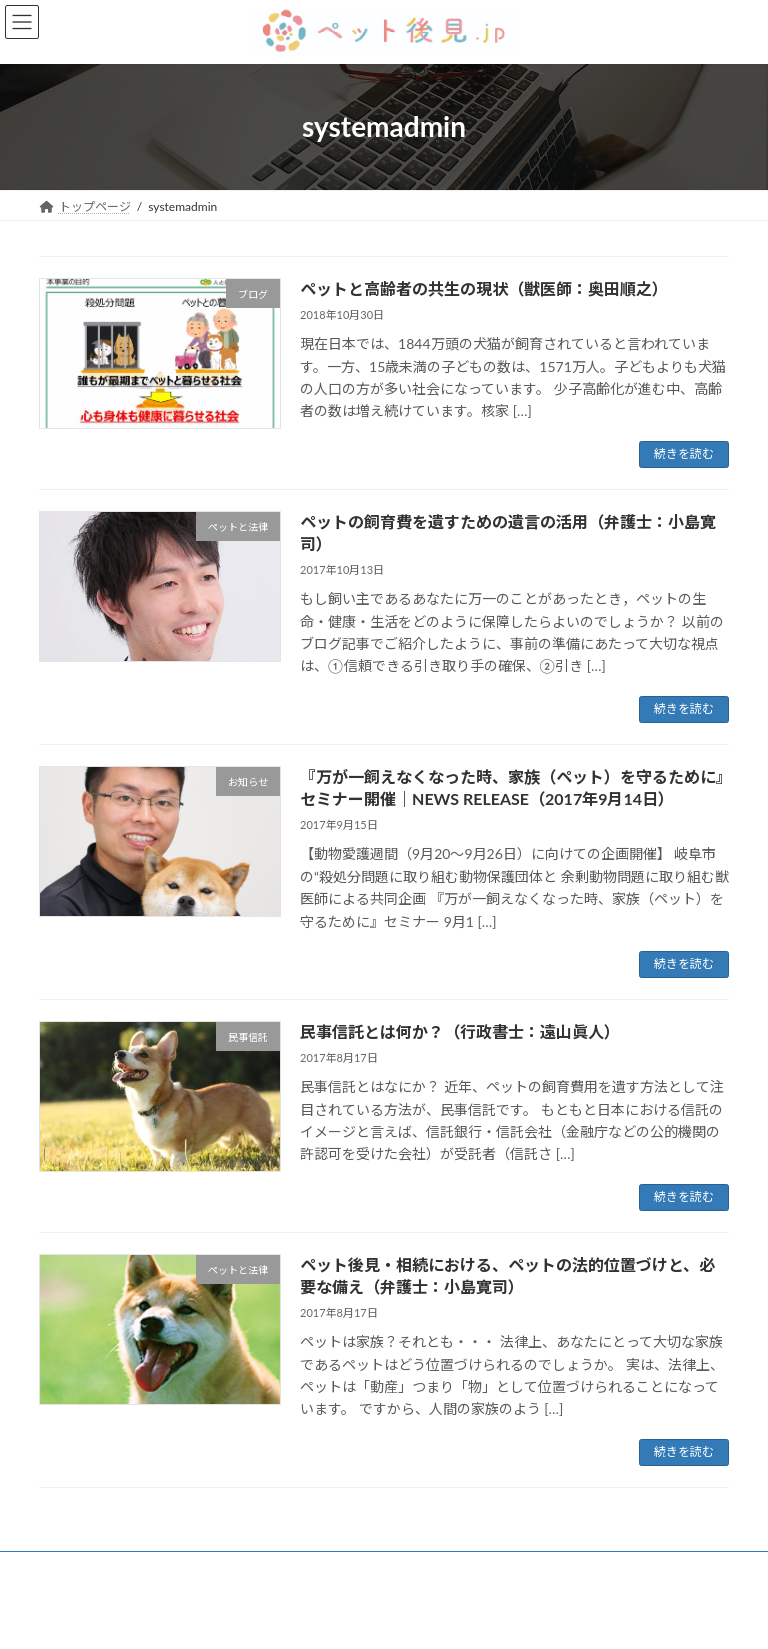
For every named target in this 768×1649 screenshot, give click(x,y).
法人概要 (614, 1569)
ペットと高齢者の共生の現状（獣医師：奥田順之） (484, 288)
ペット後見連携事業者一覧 (366, 1569)
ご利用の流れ (218, 1569)
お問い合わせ (514, 1569)
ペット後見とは (100, 1569)
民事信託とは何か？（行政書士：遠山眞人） (460, 1031)
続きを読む (684, 453)
